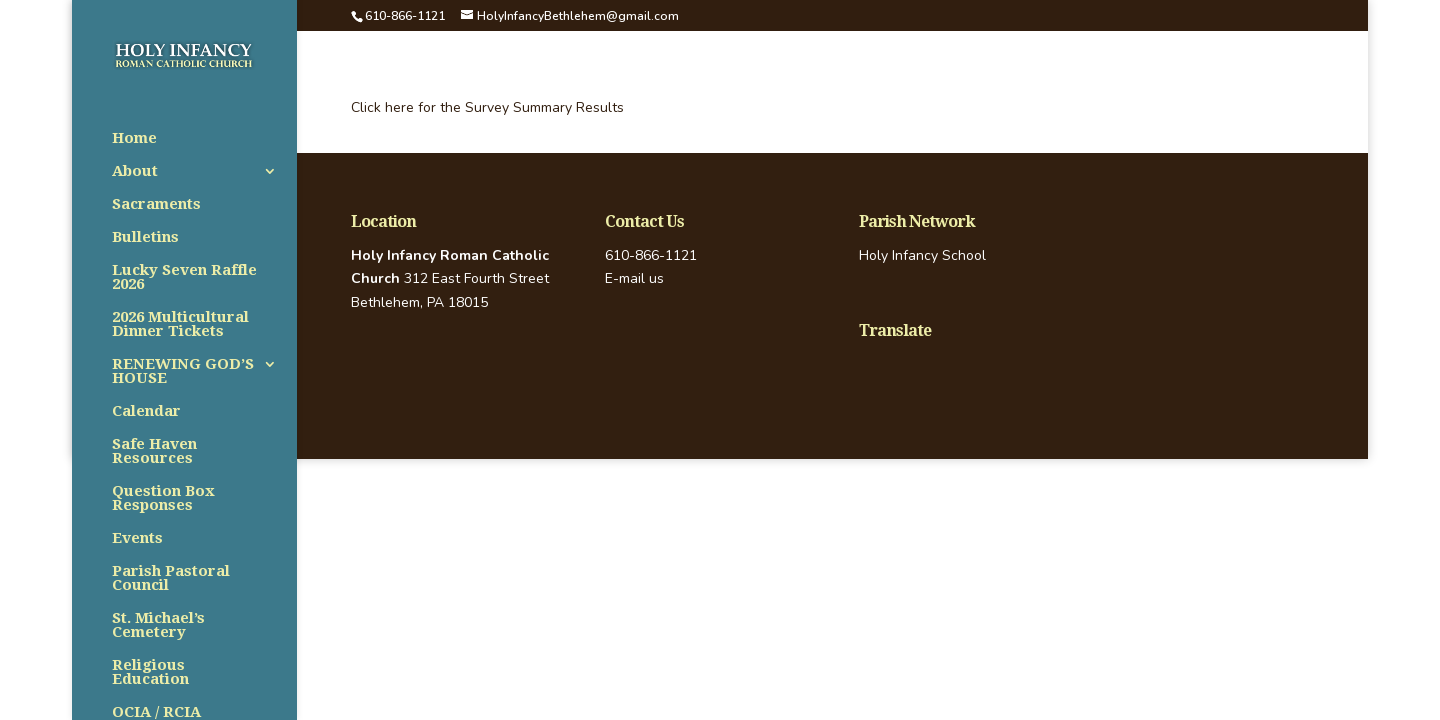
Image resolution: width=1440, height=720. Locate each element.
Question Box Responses (163, 499)
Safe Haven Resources (154, 452)
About (135, 172)
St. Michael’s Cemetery (158, 626)
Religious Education (150, 673)
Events (137, 539)
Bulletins (145, 238)
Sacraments (156, 205)
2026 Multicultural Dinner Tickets (180, 325)
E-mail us (634, 278)
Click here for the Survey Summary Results (487, 107)
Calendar (146, 412)
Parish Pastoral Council (171, 579)
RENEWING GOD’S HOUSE (183, 372)
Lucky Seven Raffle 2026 (184, 278)
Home (134, 139)
